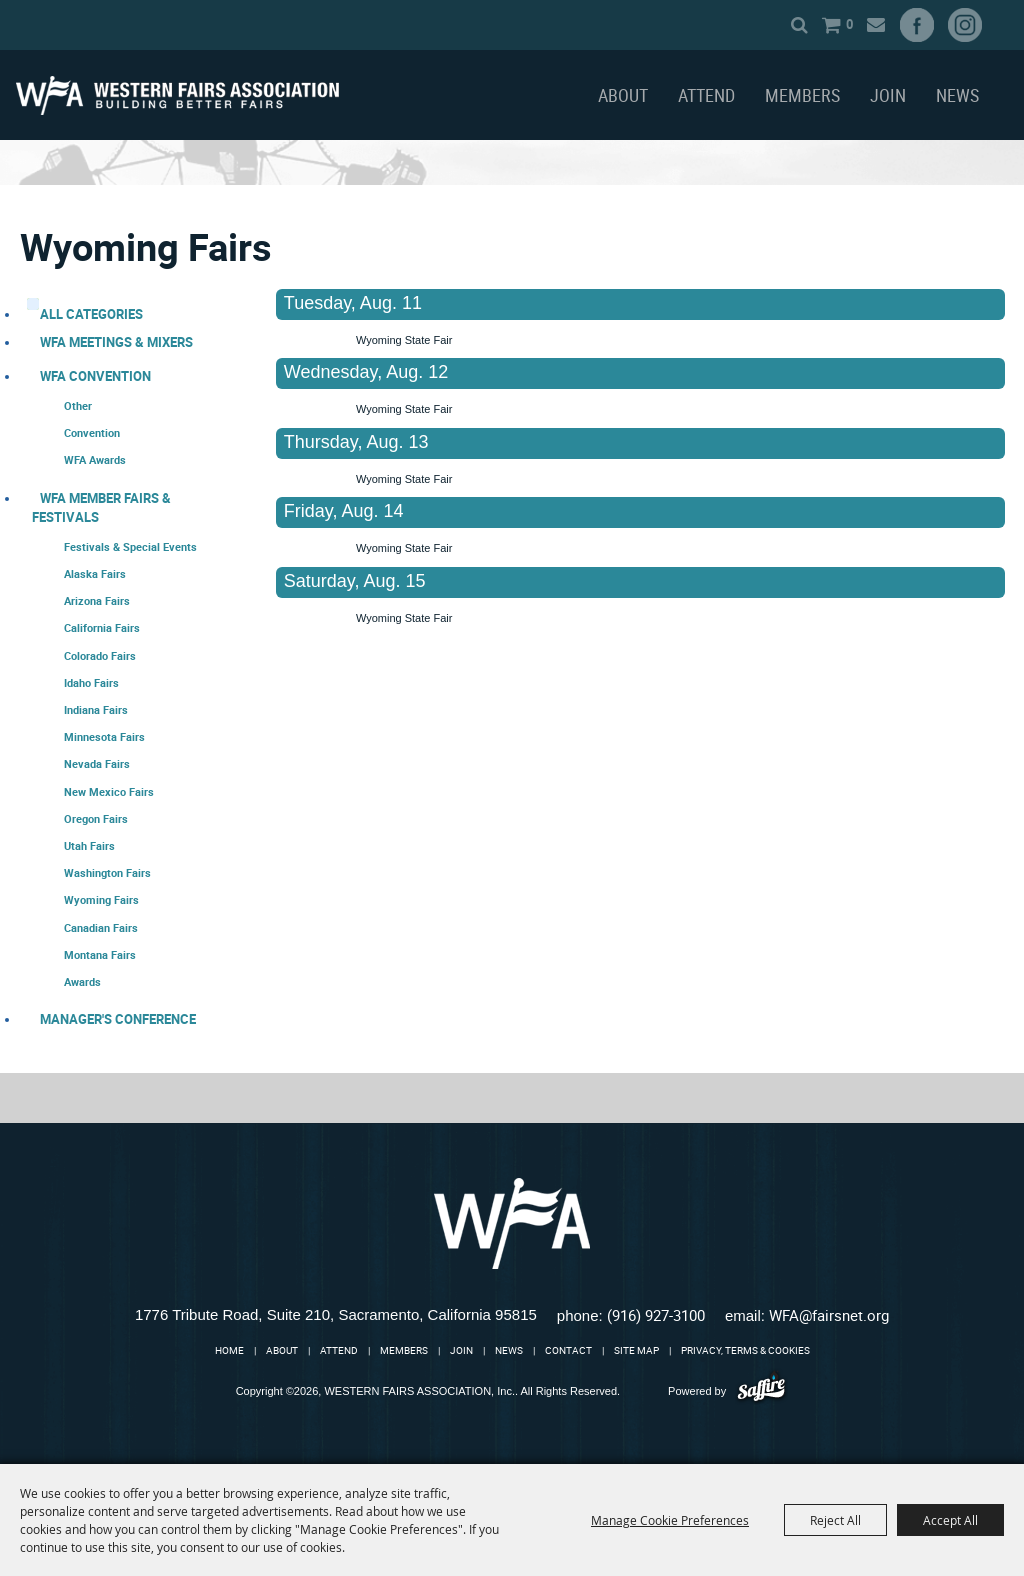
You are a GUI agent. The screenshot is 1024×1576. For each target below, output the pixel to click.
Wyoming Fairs (101, 899)
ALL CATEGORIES (91, 314)
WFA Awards (95, 459)
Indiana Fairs (96, 709)
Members (802, 95)
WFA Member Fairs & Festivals (101, 507)
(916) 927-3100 (656, 1315)
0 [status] (849, 24)
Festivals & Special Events (130, 546)
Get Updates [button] (875, 25)
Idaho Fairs (91, 682)
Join (888, 95)
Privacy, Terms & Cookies (745, 1350)
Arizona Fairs (97, 600)
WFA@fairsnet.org (829, 1315)
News (957, 95)
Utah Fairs (89, 845)
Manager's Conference (118, 1019)
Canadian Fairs (101, 927)
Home (229, 1350)
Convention (92, 432)
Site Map (636, 1350)
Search (799, 25)
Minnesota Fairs (104, 736)
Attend (706, 95)
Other (78, 405)
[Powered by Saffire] (761, 1390)
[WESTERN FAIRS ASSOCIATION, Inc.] (177, 95)
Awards (82, 981)
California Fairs (102, 627)
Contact (568, 1350)
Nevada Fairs (97, 763)
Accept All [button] (950, 1520)
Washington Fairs (107, 872)
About (623, 95)
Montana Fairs (100, 954)
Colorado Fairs (100, 655)
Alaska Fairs (95, 573)
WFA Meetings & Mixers (116, 342)
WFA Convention (95, 376)
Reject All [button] (835, 1520)
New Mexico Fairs (109, 791)
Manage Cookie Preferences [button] (670, 1520)
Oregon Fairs (96, 818)
